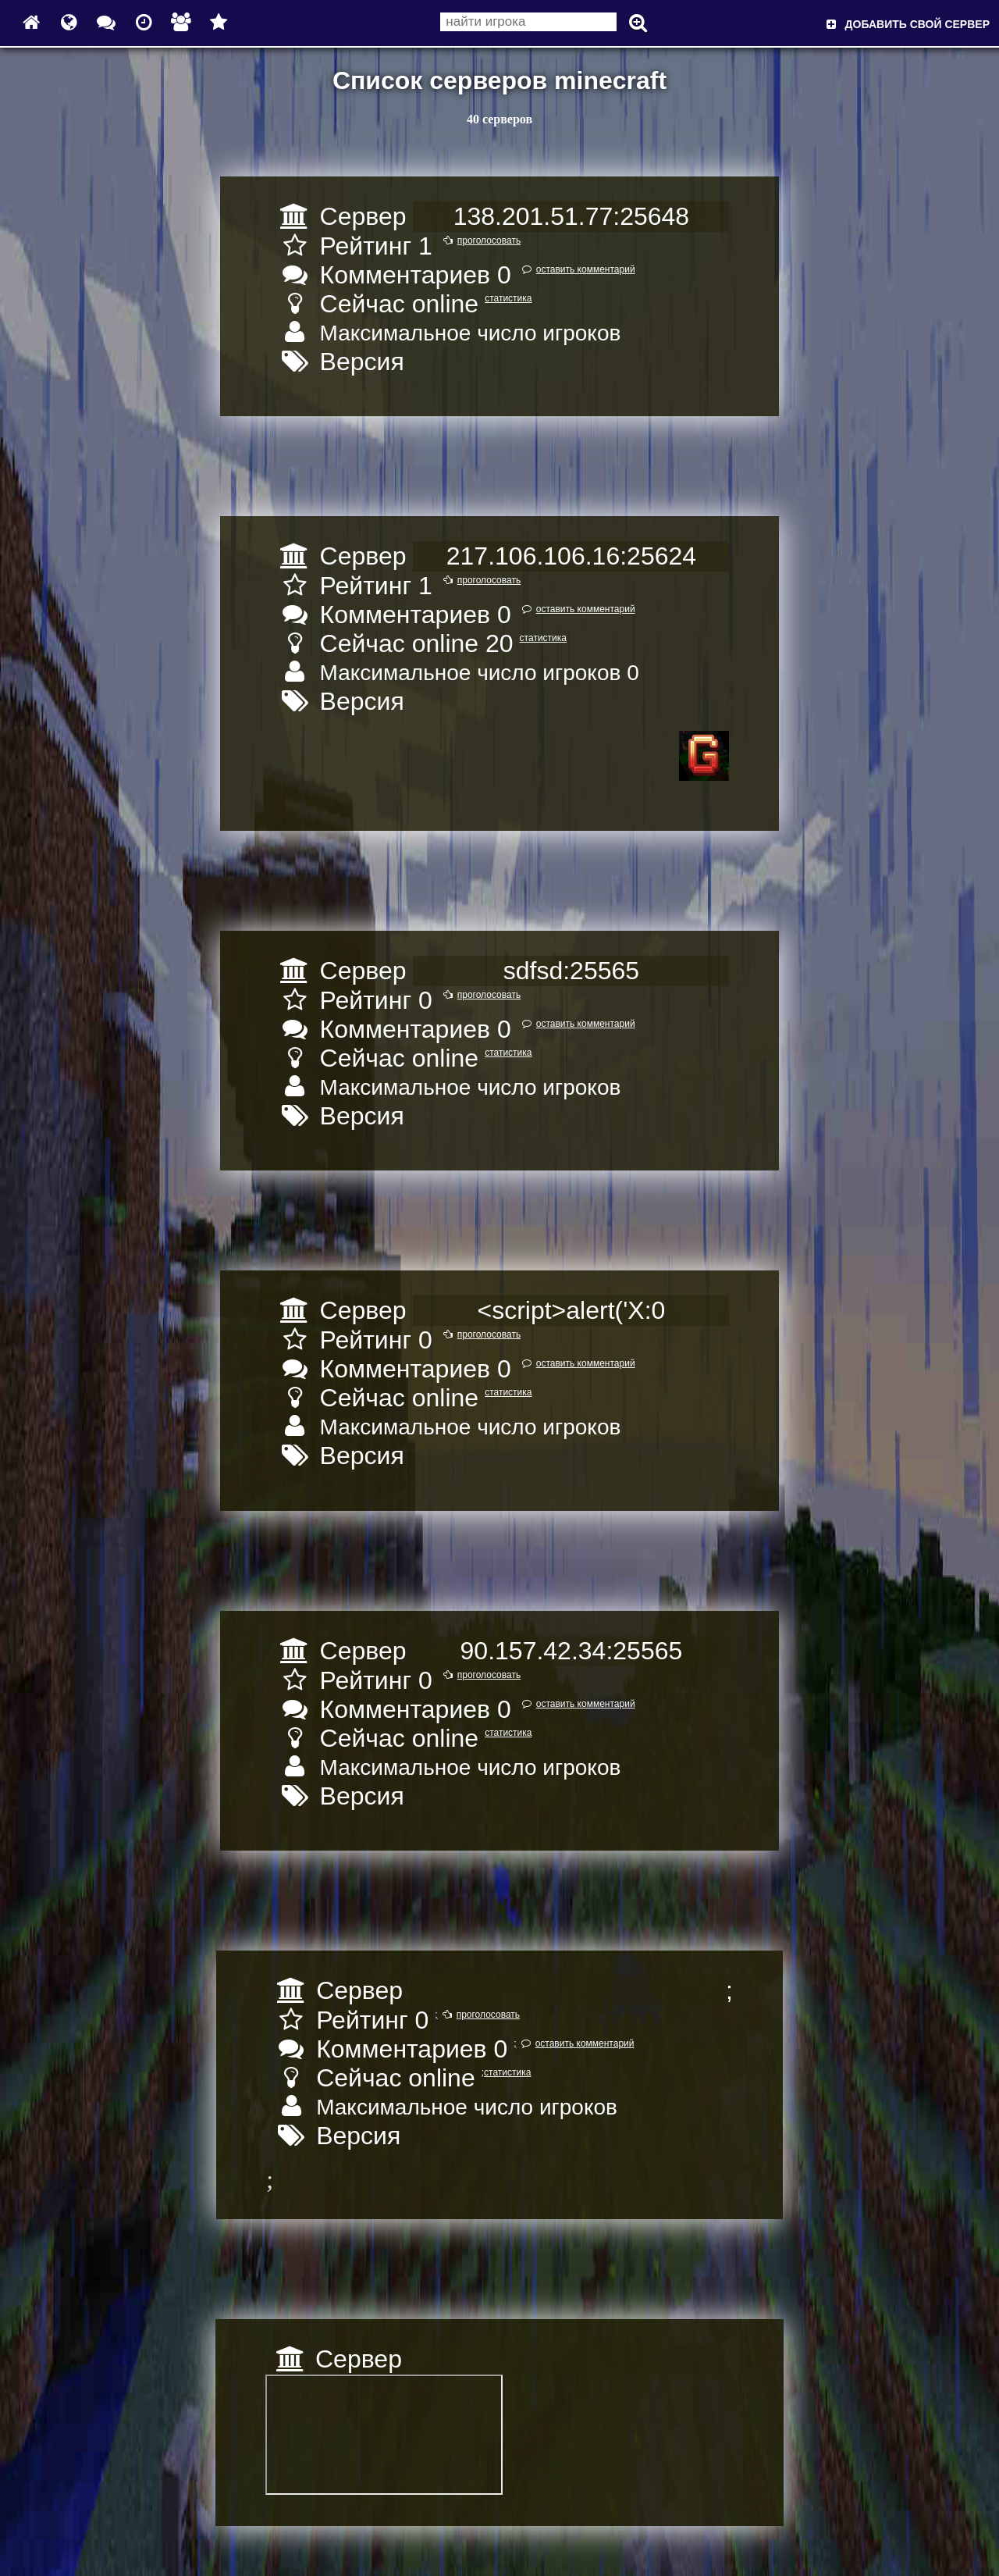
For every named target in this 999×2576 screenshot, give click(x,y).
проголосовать (480, 240)
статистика (508, 298)
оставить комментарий (576, 269)
